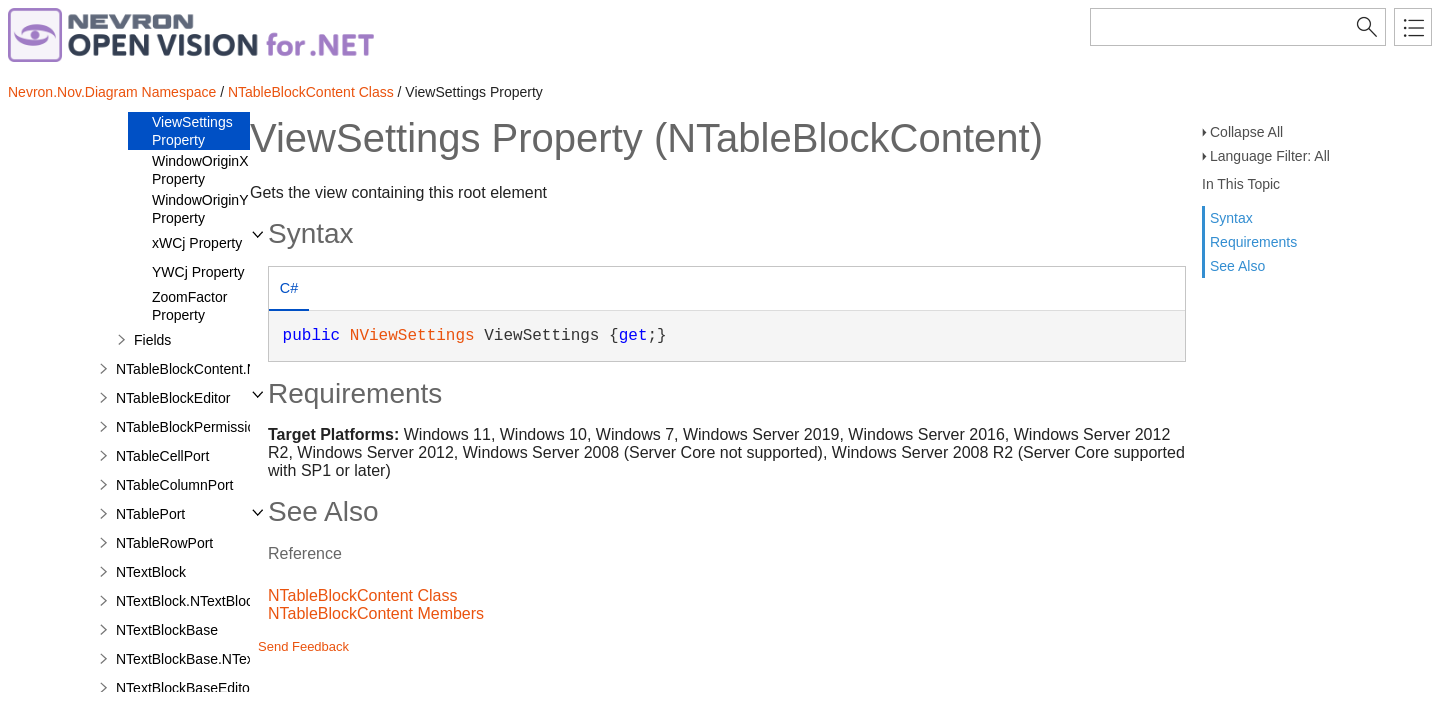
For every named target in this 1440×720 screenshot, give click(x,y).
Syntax (1231, 218)
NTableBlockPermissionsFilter (208, 427)
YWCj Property (198, 272)
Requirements (1253, 242)
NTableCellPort (162, 456)
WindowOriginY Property (200, 209)
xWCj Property (197, 243)
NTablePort (150, 514)
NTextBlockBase (167, 630)
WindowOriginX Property (200, 170)
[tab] (289, 290)
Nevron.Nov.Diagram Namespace (112, 92)
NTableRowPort (164, 543)
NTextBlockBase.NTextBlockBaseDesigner (248, 659)
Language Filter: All (1270, 156)
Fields (152, 340)
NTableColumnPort (175, 485)
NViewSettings (412, 336)
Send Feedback (303, 646)
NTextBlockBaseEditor (185, 688)
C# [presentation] (289, 288)
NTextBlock (151, 572)
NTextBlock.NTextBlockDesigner (216, 601)
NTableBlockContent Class (311, 92)
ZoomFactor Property (189, 306)
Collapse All (1246, 132)
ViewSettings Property (192, 131)
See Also (1237, 266)
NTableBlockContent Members (376, 613)
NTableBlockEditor (173, 398)
